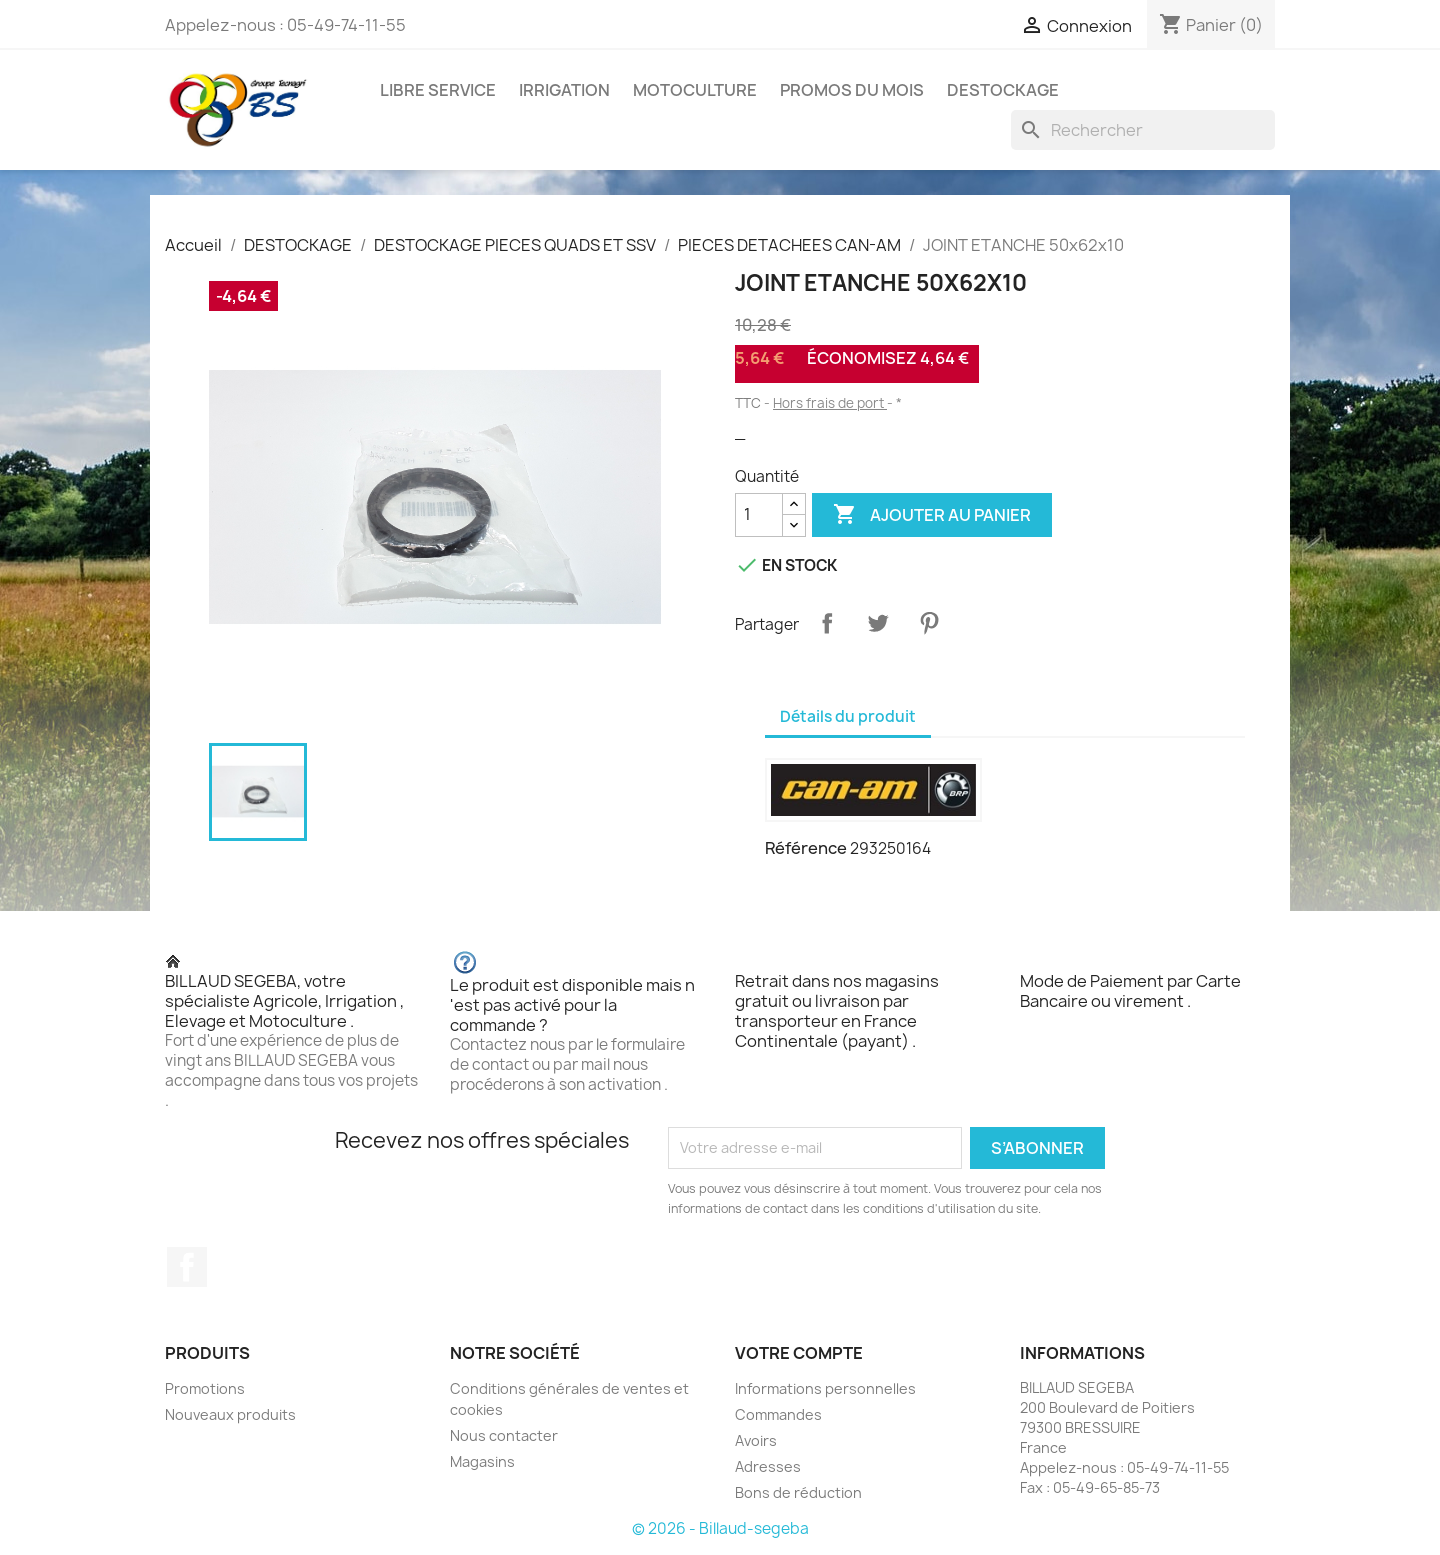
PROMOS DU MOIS (852, 90)
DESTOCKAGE (1003, 90)
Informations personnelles (825, 1388)
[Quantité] (759, 515)
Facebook (187, 1267)
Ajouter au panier (932, 515)
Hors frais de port (830, 403)
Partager (827, 623)
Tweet (878, 623)
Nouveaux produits (230, 1414)
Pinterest (929, 623)
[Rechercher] (1143, 130)
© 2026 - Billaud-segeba (720, 1528)
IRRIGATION (564, 90)
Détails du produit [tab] (848, 716)
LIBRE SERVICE (438, 90)
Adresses (768, 1466)
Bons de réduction (798, 1492)
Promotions (205, 1388)
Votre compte (799, 1353)
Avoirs (756, 1440)
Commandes (778, 1414)
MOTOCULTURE (695, 90)
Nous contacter (504, 1435)
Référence (806, 848)
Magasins (482, 1461)
